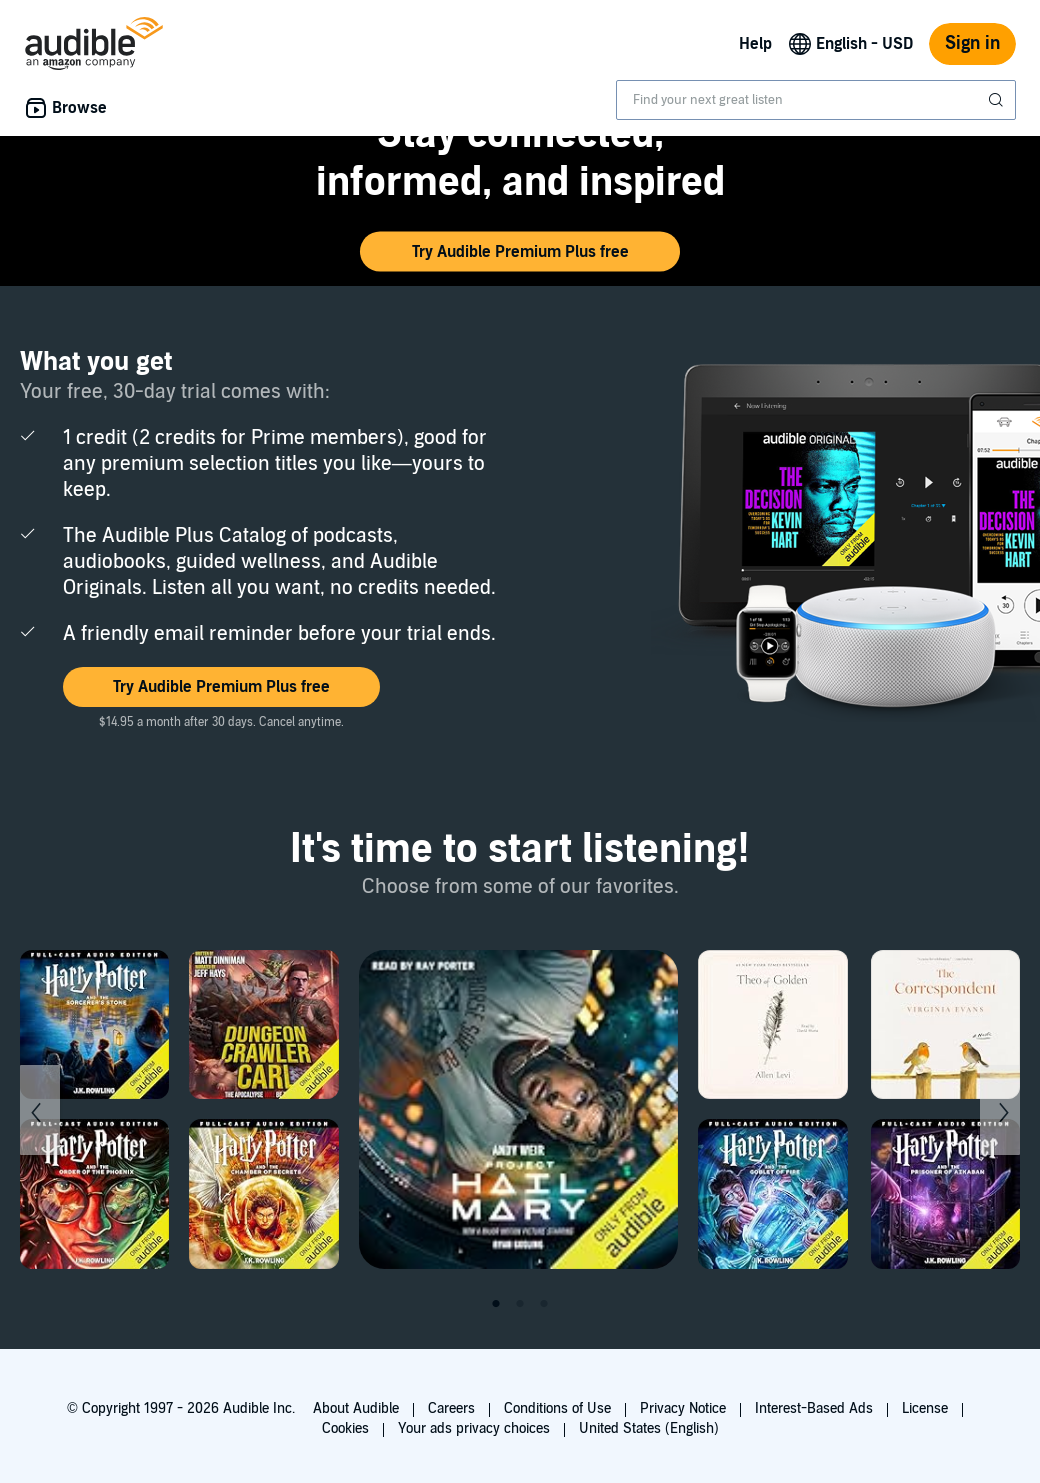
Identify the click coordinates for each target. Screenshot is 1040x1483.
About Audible (356, 1408)
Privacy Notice (683, 1408)
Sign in (972, 43)
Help (755, 44)
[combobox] (816, 100)
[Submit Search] (998, 100)
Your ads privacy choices (474, 1428)
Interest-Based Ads (814, 1408)
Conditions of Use (557, 1408)
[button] (520, 252)
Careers (451, 1408)
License (925, 1408)
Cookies (345, 1428)
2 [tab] (520, 1304)
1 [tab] (496, 1304)
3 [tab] (544, 1304)
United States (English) (649, 1428)
